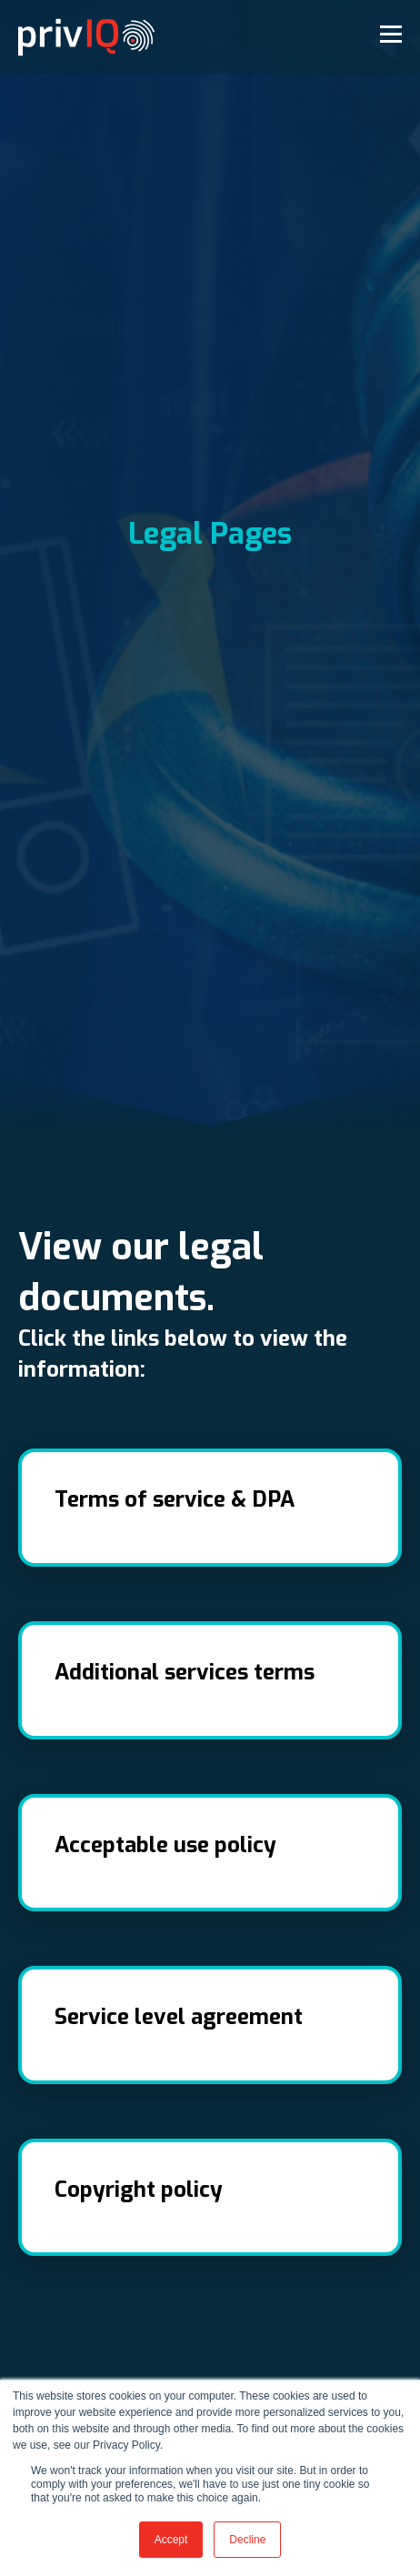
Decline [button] (247, 2539)
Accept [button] (171, 2539)
